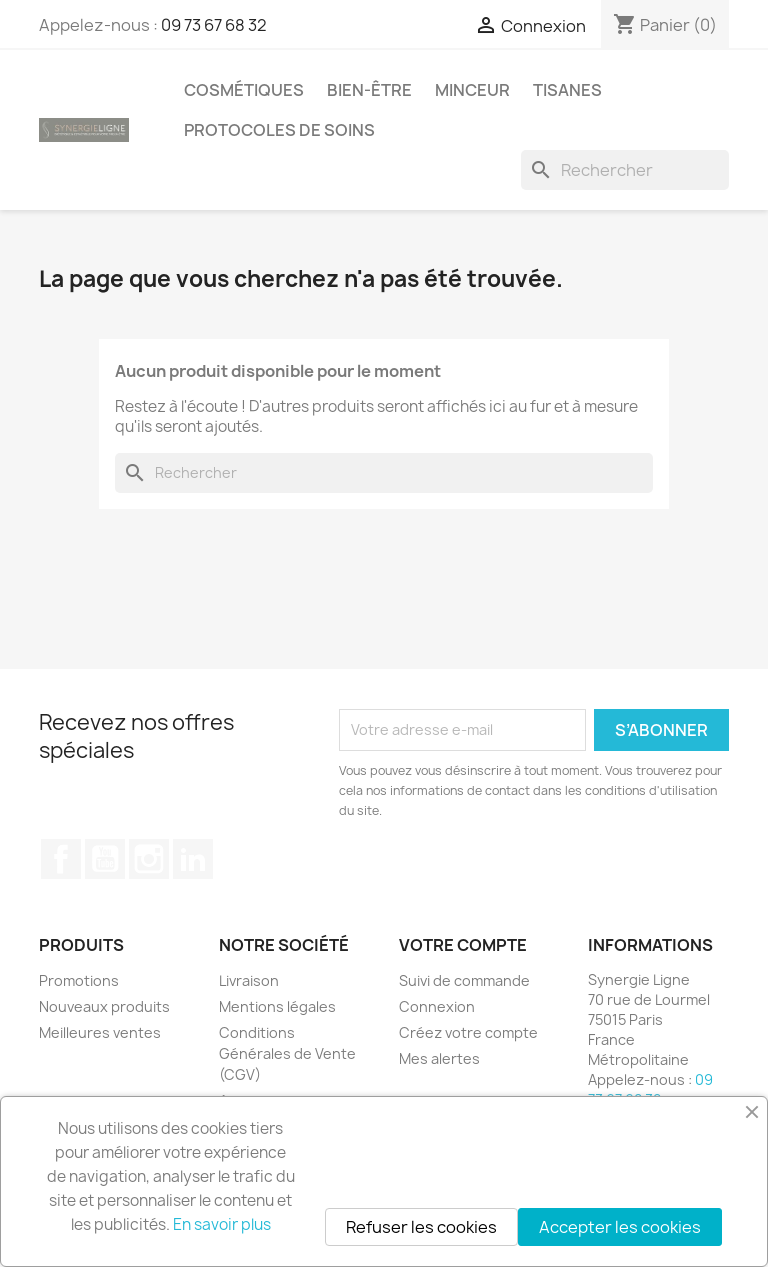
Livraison (249, 980)
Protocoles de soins (279, 130)
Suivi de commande (464, 980)
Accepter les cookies (620, 1227)
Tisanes (567, 90)
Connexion (437, 1006)
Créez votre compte (468, 1032)
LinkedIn (193, 859)
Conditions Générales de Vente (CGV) (287, 1053)
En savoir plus (222, 1224)
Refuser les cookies (421, 1227)
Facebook (61, 859)
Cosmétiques (244, 90)
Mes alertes (439, 1058)
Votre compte (463, 945)
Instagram (149, 859)
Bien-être (369, 90)
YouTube (105, 859)
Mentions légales (277, 1006)
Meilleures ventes (100, 1032)
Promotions (79, 980)
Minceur (472, 90)
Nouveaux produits (104, 1006)
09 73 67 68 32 (214, 25)
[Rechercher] (625, 170)
